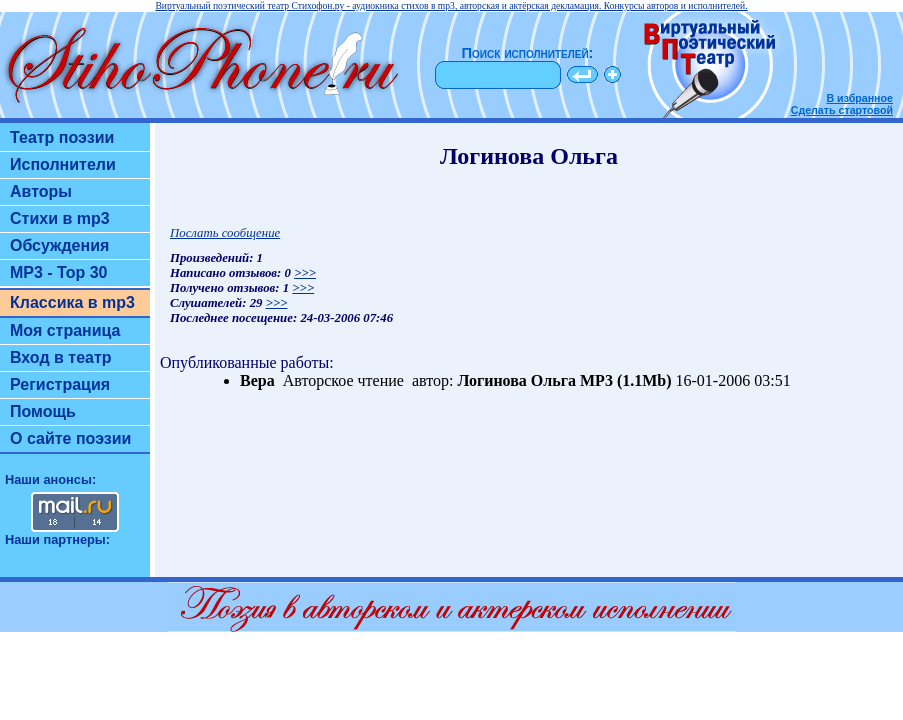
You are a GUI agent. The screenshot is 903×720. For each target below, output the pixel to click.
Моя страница (65, 330)
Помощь (43, 411)
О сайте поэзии (70, 438)
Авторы (41, 191)
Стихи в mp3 (60, 218)
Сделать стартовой (842, 110)
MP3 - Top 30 (59, 272)
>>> (305, 273)
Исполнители (63, 164)
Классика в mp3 (72, 302)
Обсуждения (59, 245)
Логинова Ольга (516, 380)
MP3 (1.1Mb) (626, 380)
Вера (257, 380)
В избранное (859, 98)
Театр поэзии (62, 137)
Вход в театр (61, 357)
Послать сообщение (225, 233)
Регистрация (60, 384)
